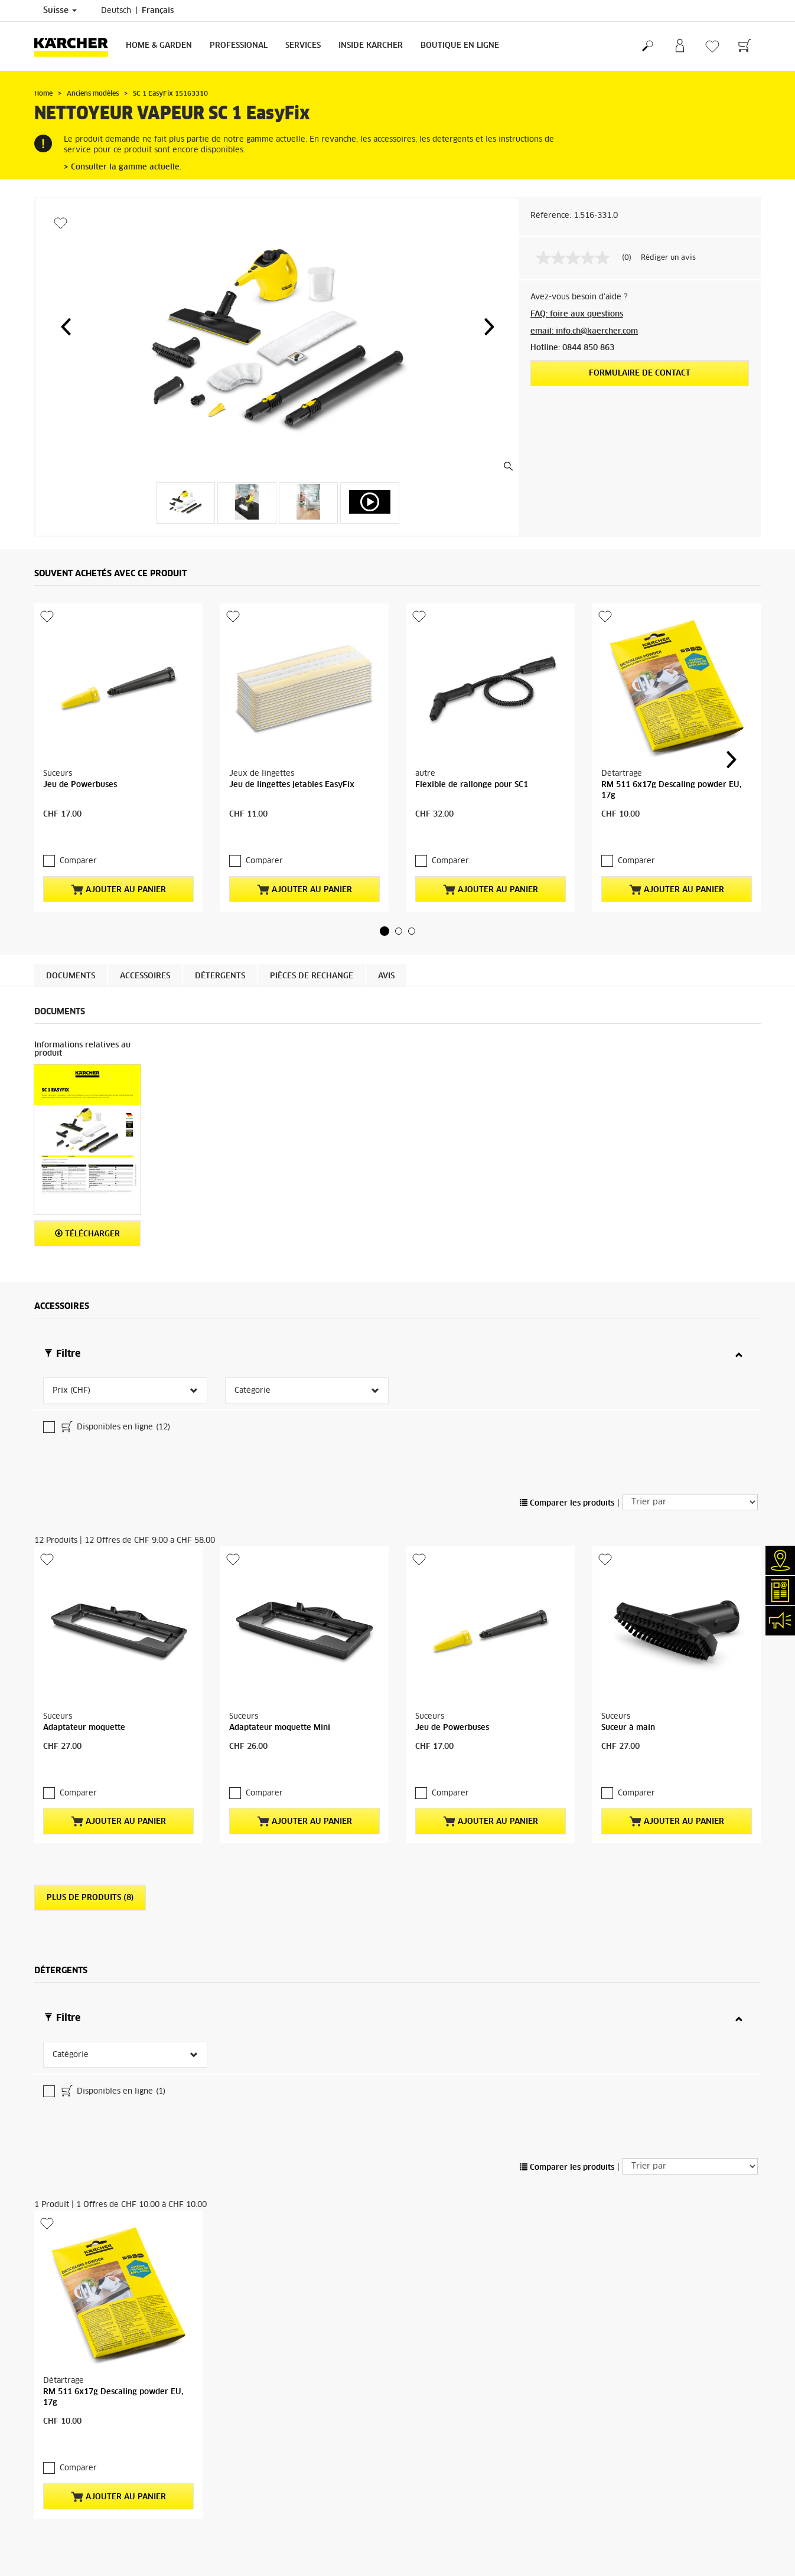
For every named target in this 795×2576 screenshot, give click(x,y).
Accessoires (145, 976)
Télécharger (87, 1233)
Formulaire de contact (639, 373)
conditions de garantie (430, 2502)
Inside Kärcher (370, 46)
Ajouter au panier (118, 889)
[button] (65, 326)
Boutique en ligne (460, 46)
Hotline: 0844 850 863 (572, 348)
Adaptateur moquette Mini (279, 1633)
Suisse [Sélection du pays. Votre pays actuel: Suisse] (60, 10)
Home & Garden (159, 46)
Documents (70, 976)
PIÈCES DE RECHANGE (311, 976)
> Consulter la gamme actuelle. (122, 167)
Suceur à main (628, 1633)
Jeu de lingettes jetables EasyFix (291, 785)
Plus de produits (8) (90, 1803)
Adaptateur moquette (84, 1633)
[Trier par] (690, 1407)
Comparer (78, 861)
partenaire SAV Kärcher (327, 2541)
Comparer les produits (567, 1408)
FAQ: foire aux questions (576, 314)
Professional (239, 46)
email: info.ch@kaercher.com (584, 331)
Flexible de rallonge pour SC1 (471, 785)
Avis (386, 976)
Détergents (220, 976)
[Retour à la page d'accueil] (75, 46)
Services (303, 46)
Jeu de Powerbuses (80, 785)
